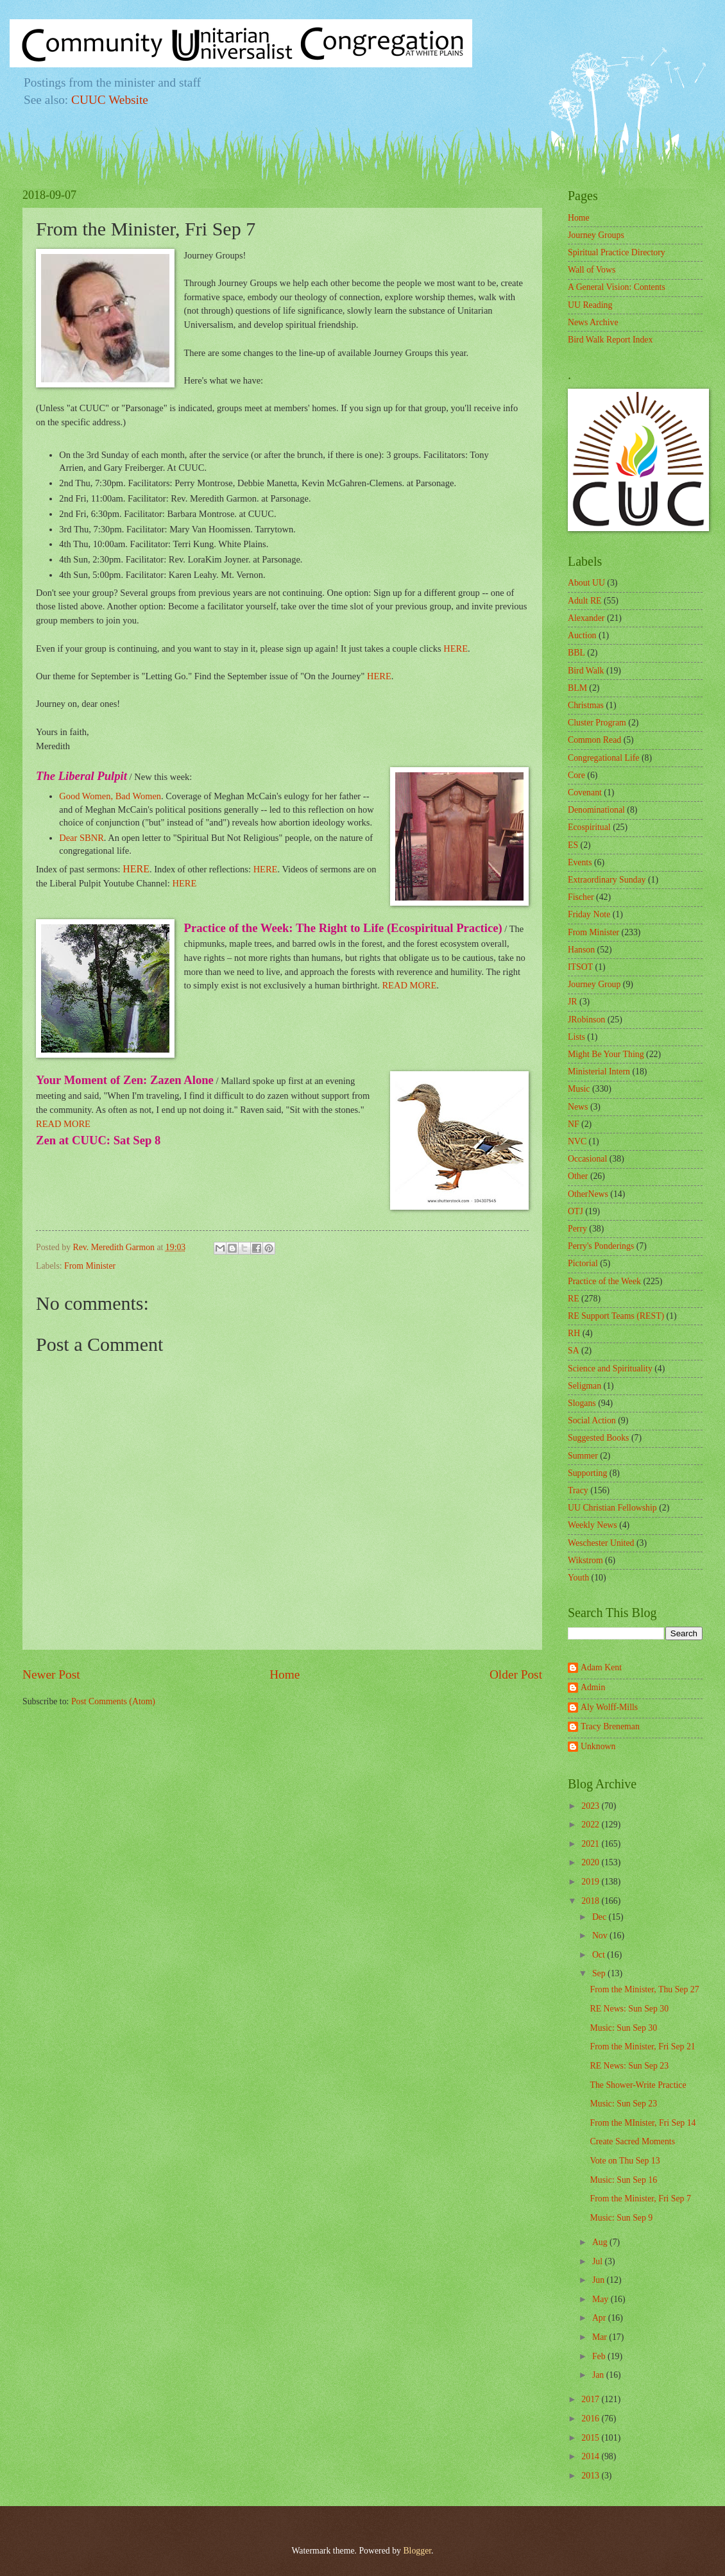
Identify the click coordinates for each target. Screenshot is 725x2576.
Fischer (581, 897)
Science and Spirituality (610, 1368)
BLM (577, 688)
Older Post (516, 1674)
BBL (576, 652)
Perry (577, 1228)
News (578, 1107)
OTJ (575, 1211)
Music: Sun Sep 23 (623, 2103)
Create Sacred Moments (632, 2141)
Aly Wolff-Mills (609, 1707)
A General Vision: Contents (616, 287)
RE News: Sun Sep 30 (629, 2008)
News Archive (593, 322)
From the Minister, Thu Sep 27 (644, 1989)
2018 (591, 1901)
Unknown (598, 1746)
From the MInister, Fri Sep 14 (642, 2123)
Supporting (587, 1473)
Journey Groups (596, 235)
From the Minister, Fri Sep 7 (640, 2198)
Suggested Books (598, 1438)
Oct (599, 1955)
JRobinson (586, 1019)
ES (573, 845)
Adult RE (585, 601)
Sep (600, 1973)
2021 (591, 1844)
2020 (591, 1862)
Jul (598, 2261)
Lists (576, 1037)
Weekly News (592, 1525)
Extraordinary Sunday (606, 880)
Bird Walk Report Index (610, 339)
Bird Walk (586, 670)
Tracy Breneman (610, 1726)
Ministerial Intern (599, 1071)
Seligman (584, 1386)
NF (573, 1124)
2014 (591, 2456)
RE (573, 1298)
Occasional (587, 1159)
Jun (599, 2280)
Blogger (417, 2550)
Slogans (582, 1403)
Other (578, 1176)
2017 (591, 2399)
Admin (593, 1687)
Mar (600, 2337)
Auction (582, 635)
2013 (591, 2475)
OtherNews (588, 1194)
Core (576, 775)
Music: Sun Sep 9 (621, 2218)
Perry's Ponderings (601, 1246)
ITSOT (580, 967)
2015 (591, 2438)
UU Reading (590, 305)
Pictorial (583, 1263)
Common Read (594, 740)
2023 (591, 1806)
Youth (578, 1577)
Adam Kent (601, 1667)
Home (284, 1674)
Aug (601, 2242)
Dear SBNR (81, 838)
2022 (591, 1824)
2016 (591, 2418)
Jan (599, 2375)
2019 (591, 1881)
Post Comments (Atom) (113, 1701)
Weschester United (601, 1543)
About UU (586, 583)
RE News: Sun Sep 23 (629, 2066)
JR (572, 1001)
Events (580, 862)
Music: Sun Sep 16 (623, 2180)
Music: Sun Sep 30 (623, 2028)
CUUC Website (109, 99)
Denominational (596, 810)
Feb (600, 2356)
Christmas (586, 705)
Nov (601, 1935)
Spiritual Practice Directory (616, 252)
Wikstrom (585, 1560)
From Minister (89, 1266)
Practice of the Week (604, 1281)
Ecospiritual (589, 827)
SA (573, 1350)
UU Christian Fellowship (612, 1508)
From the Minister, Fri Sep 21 (642, 2046)
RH (574, 1333)
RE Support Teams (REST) (616, 1316)
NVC (577, 1141)
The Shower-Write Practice (638, 2085)
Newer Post (51, 1674)
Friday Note (589, 914)
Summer (583, 1456)
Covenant (585, 792)
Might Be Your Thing (606, 1054)
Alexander (586, 618)
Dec (600, 1917)
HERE (455, 648)
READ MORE (409, 985)
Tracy (578, 1490)
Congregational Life (604, 758)
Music (579, 1089)
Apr (600, 2318)
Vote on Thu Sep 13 (625, 2160)
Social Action (592, 1420)
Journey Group (594, 984)
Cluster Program (597, 722)
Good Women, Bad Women (110, 796)
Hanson (581, 949)
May (601, 2299)
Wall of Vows (591, 270)
